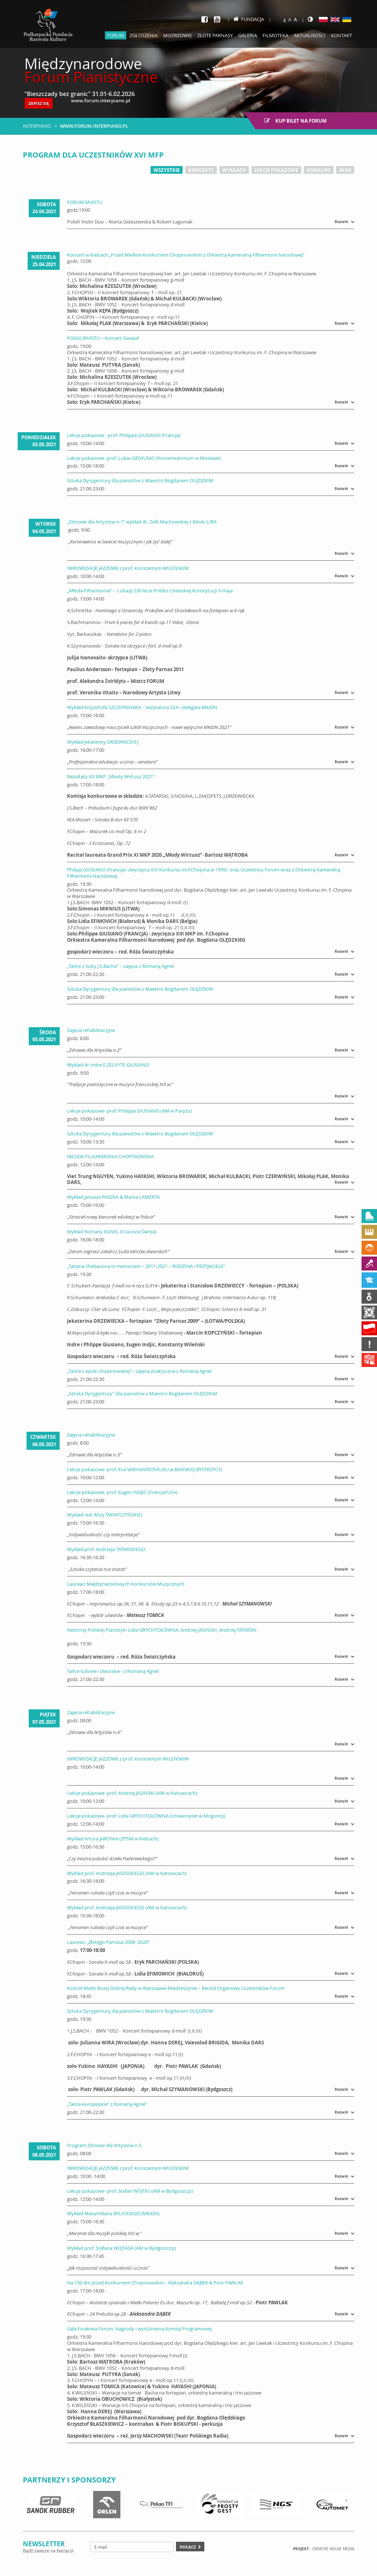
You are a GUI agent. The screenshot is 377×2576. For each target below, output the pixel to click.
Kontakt (341, 35)
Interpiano (37, 126)
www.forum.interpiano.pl (94, 126)
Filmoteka (275, 35)
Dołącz (188, 2546)
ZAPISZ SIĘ (38, 103)
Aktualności (309, 35)
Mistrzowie (177, 35)
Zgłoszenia (144, 35)
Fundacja (248, 19)
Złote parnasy (215, 35)
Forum (115, 35)
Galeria (247, 35)
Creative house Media (333, 2549)
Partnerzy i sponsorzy (69, 2480)
